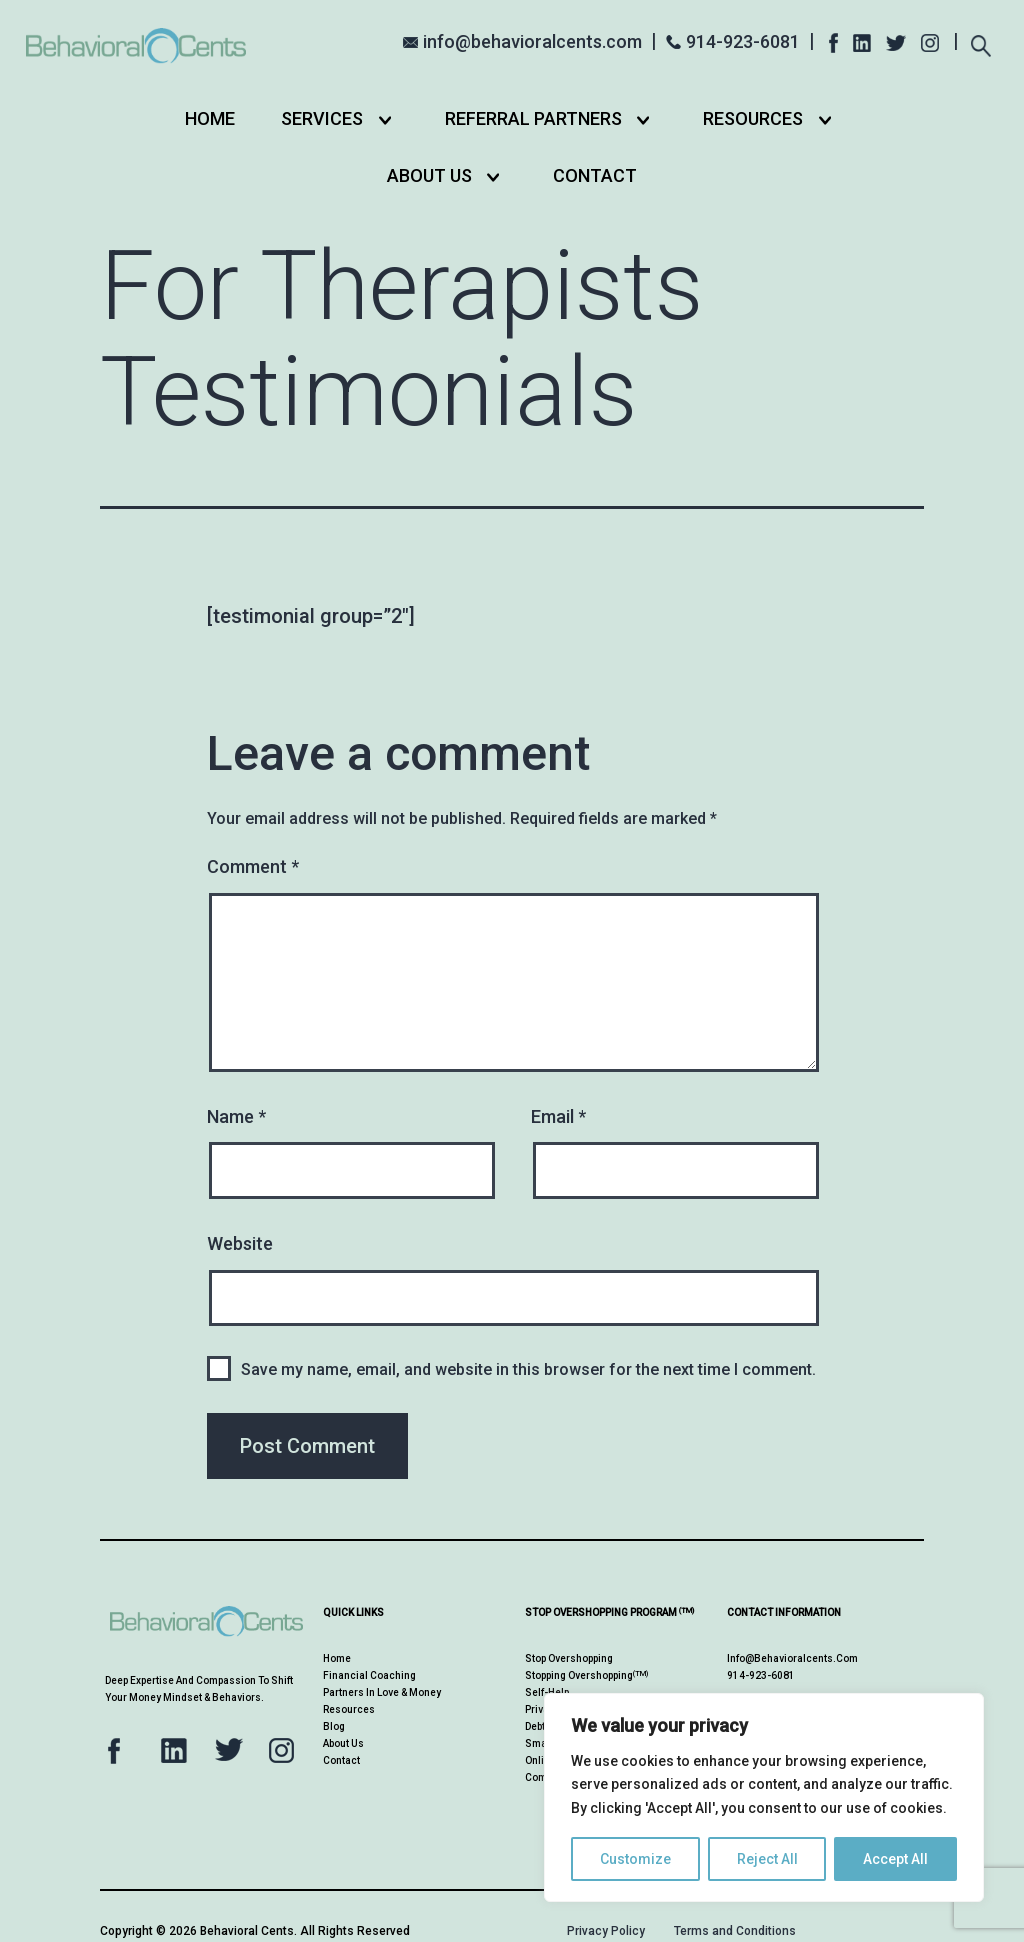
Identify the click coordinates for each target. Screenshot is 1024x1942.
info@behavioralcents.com (532, 41)
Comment (253, 866)
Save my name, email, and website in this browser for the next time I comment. (528, 1369)
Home (210, 118)
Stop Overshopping (569, 1658)
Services (322, 118)
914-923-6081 (743, 41)
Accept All (895, 1859)
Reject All (767, 1859)
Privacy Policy (606, 1931)
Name (236, 1116)
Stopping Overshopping (586, 1675)
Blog (334, 1726)
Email (558, 1116)
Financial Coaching (369, 1675)
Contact (595, 175)
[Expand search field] (980, 39)
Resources (753, 118)
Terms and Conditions (735, 1931)
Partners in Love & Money (382, 1692)
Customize (635, 1859)
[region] (764, 1797)
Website (240, 1243)
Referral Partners (533, 118)
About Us (429, 175)
